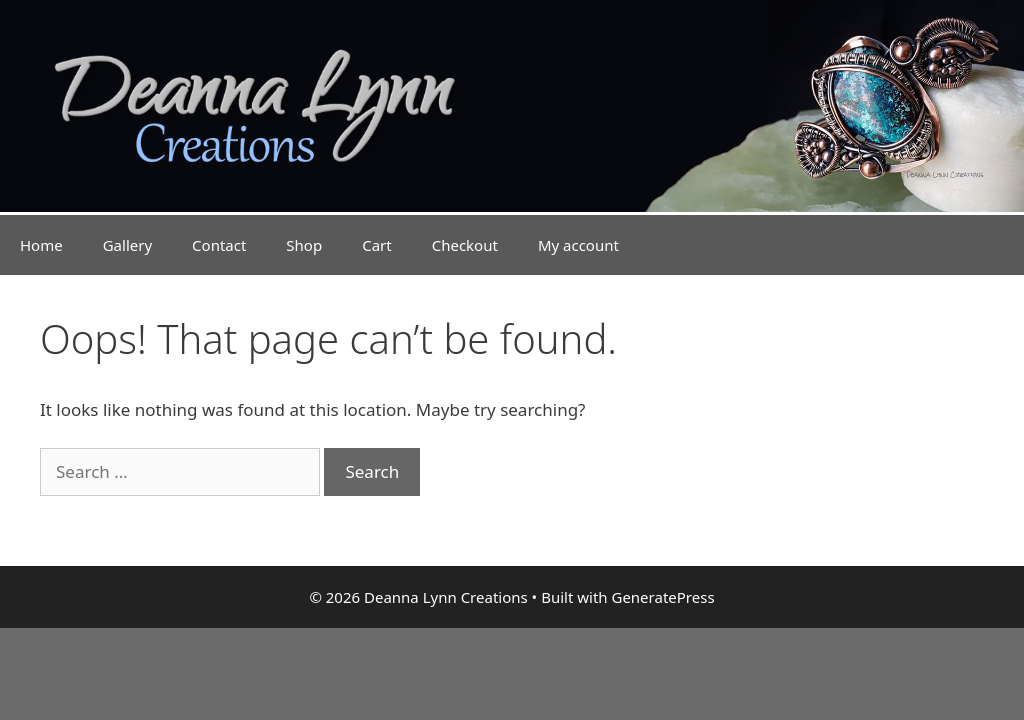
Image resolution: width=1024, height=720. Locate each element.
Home (41, 245)
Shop (304, 245)
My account (578, 245)
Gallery (127, 245)
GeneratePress (662, 597)
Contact (219, 245)
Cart (377, 245)
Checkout (465, 245)
